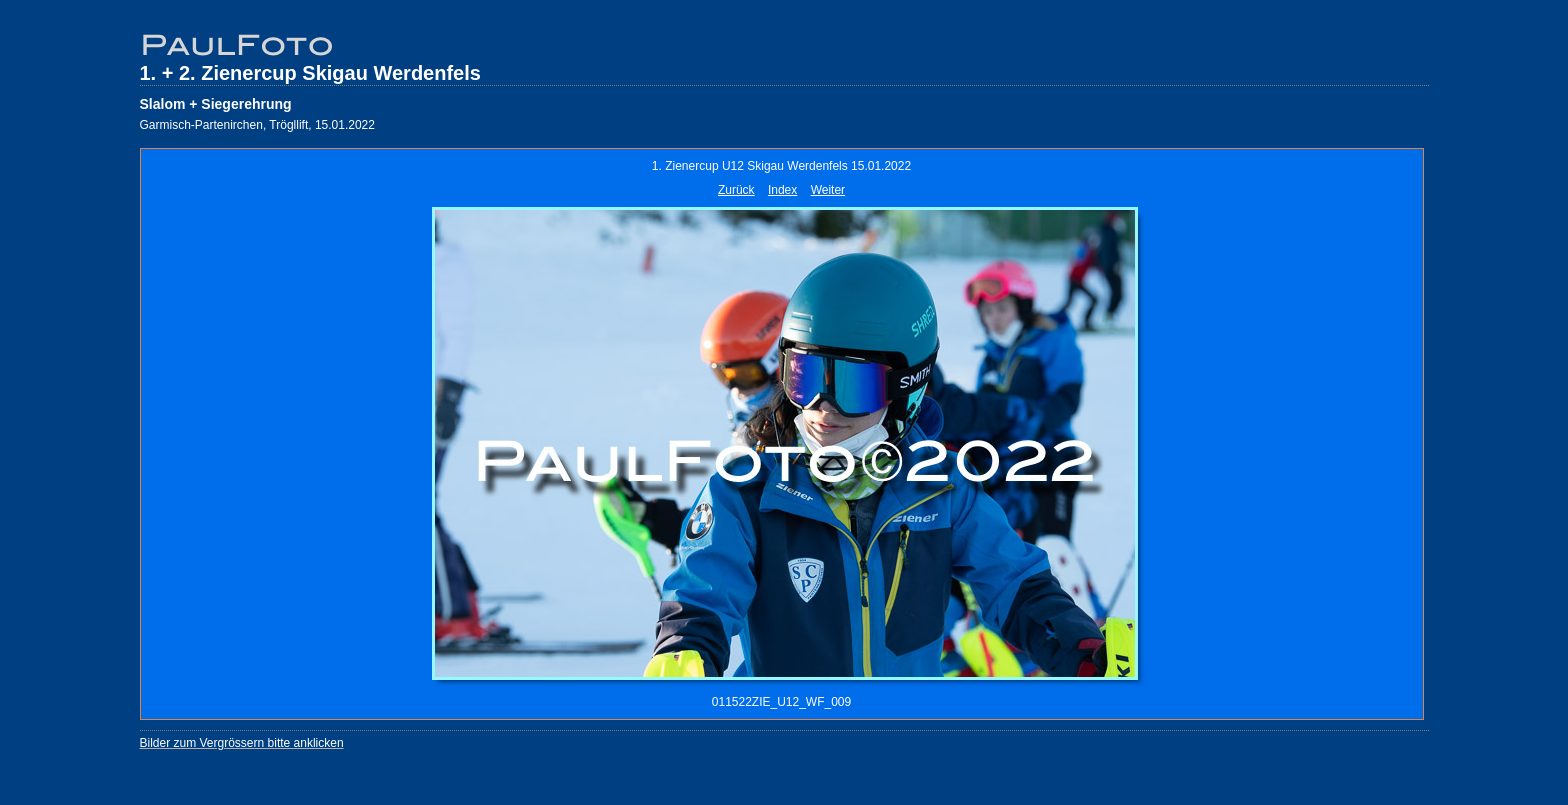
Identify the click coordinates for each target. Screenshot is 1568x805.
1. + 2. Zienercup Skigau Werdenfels (310, 73)
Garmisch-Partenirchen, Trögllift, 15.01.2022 (257, 125)
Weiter (828, 190)
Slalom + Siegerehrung (216, 104)
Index (782, 190)
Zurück (736, 190)
